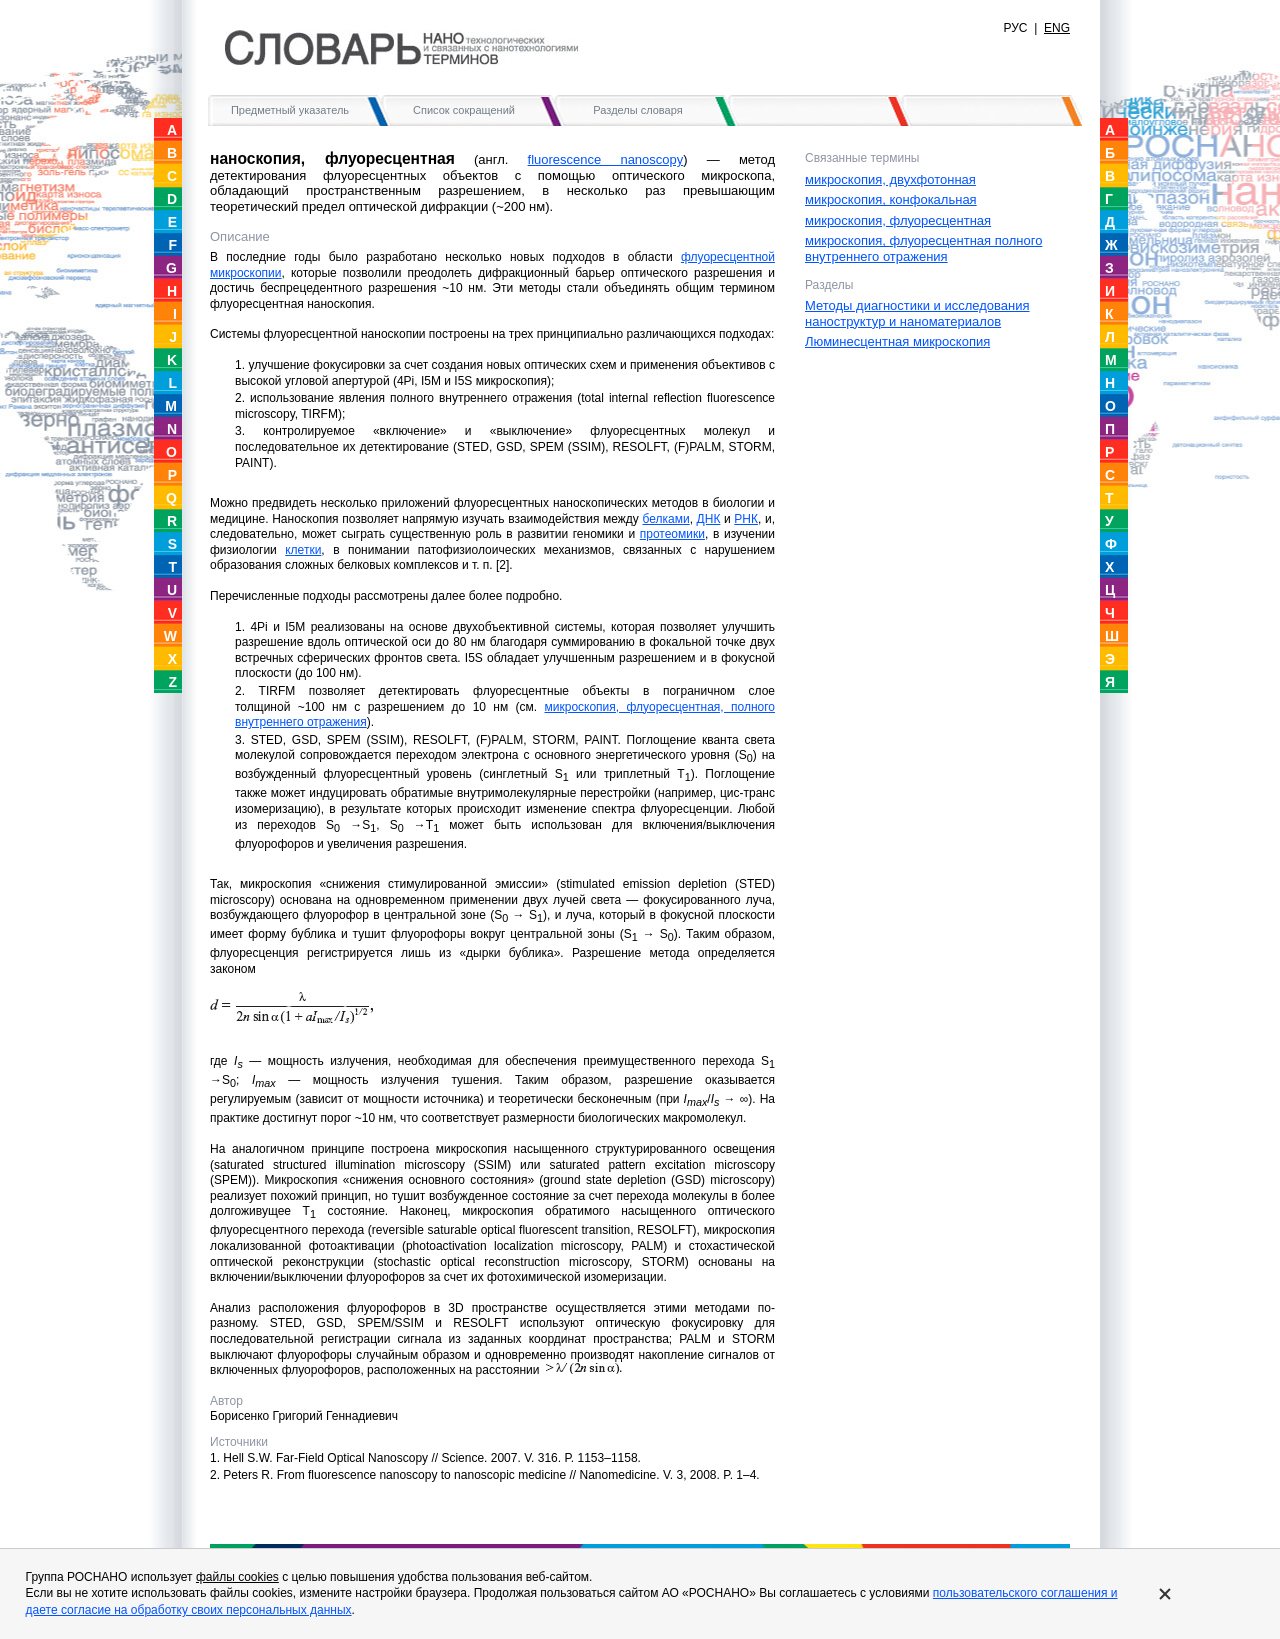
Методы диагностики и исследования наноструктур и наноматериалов (917, 313)
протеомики (672, 534)
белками (665, 519)
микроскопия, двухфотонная (890, 179)
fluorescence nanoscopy (606, 159)
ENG (1057, 28)
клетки (303, 550)
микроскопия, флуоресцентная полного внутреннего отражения (923, 248)
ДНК (709, 519)
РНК (746, 519)
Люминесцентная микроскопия (897, 341)
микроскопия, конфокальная (891, 199)
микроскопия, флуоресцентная (898, 220)
